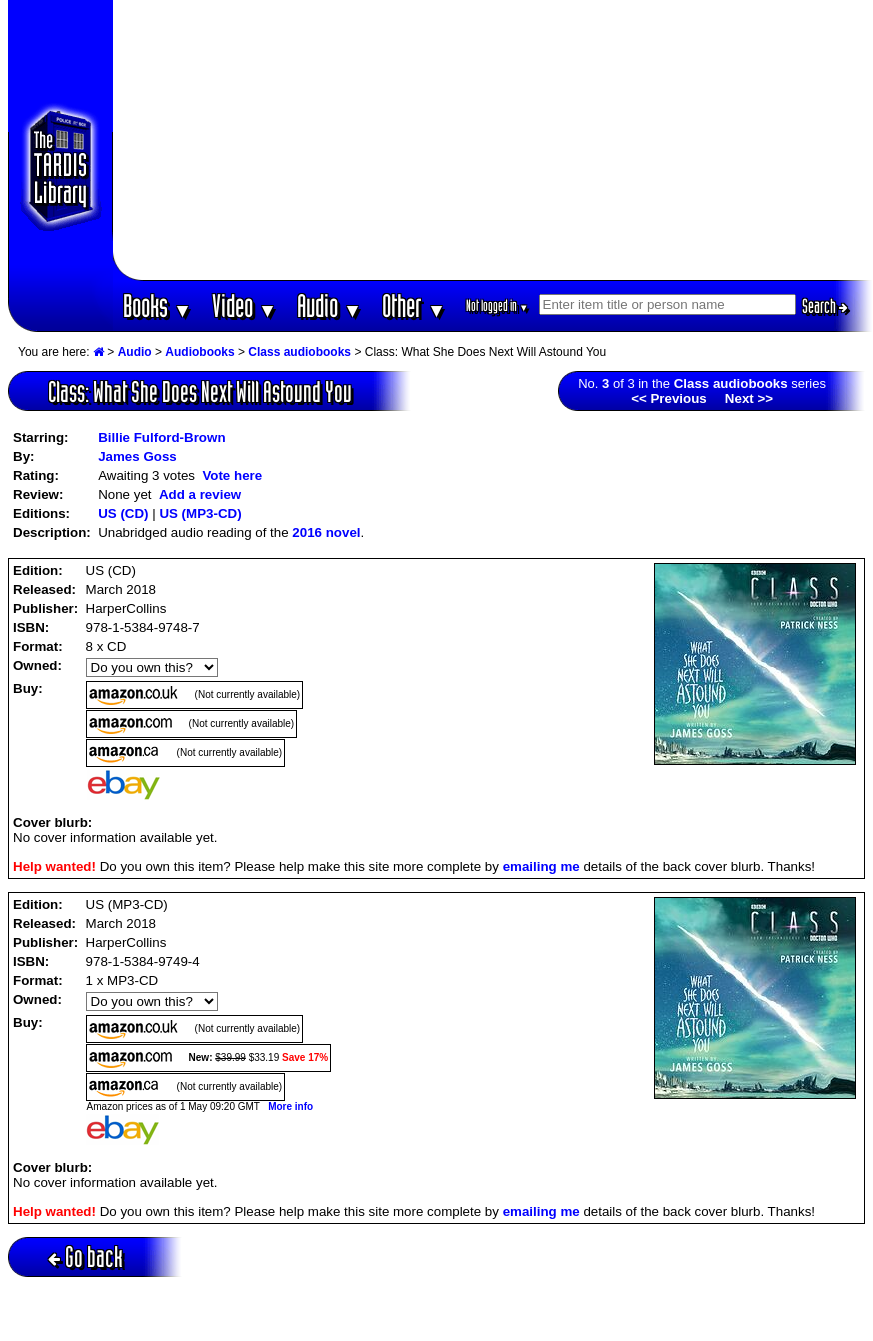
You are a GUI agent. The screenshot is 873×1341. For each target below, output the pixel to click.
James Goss (137, 456)
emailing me (541, 866)
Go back (85, 1256)
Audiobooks (199, 352)
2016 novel (326, 532)
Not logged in (497, 305)
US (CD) (123, 513)
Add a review (200, 494)
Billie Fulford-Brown (161, 437)
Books (157, 305)
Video (244, 305)
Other (414, 305)
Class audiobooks (299, 352)
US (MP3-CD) (200, 513)
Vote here (232, 475)
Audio (329, 305)
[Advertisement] (493, 140)
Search (825, 306)
